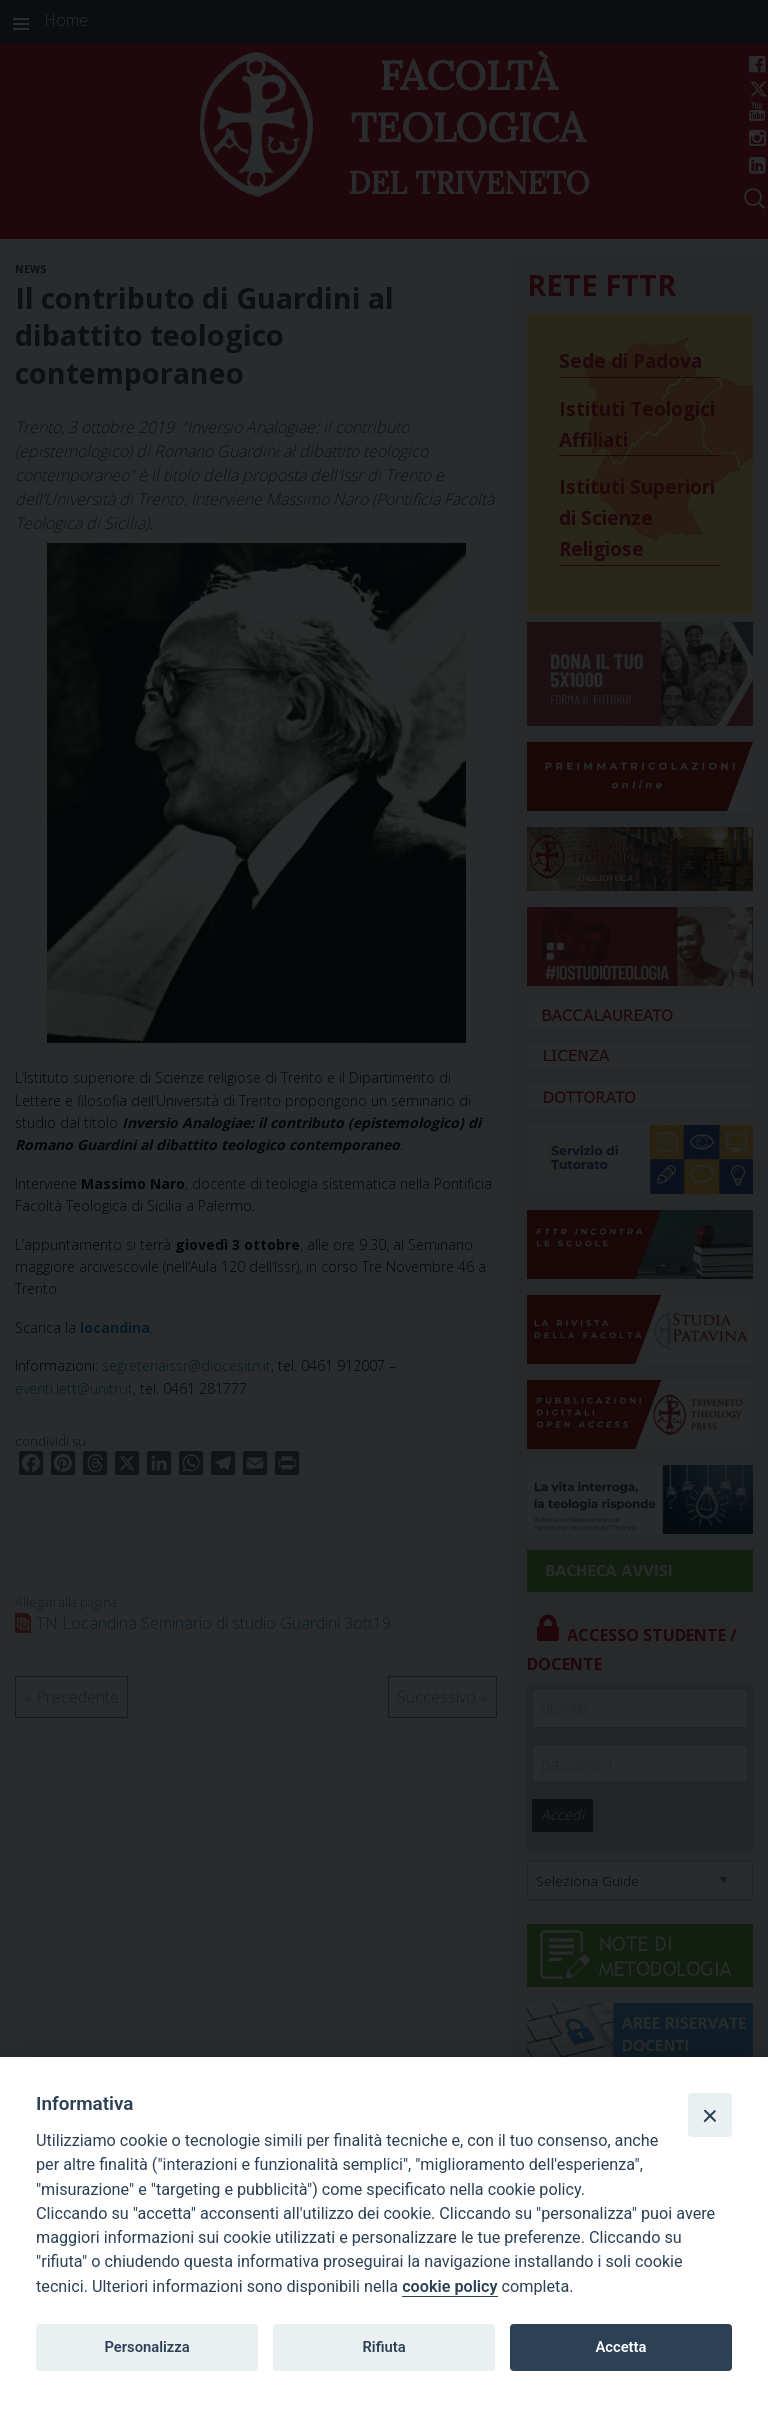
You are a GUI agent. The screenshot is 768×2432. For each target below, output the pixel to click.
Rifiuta (383, 2347)
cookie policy (449, 2286)
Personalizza (146, 2347)
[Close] (710, 2115)
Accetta (620, 2347)
